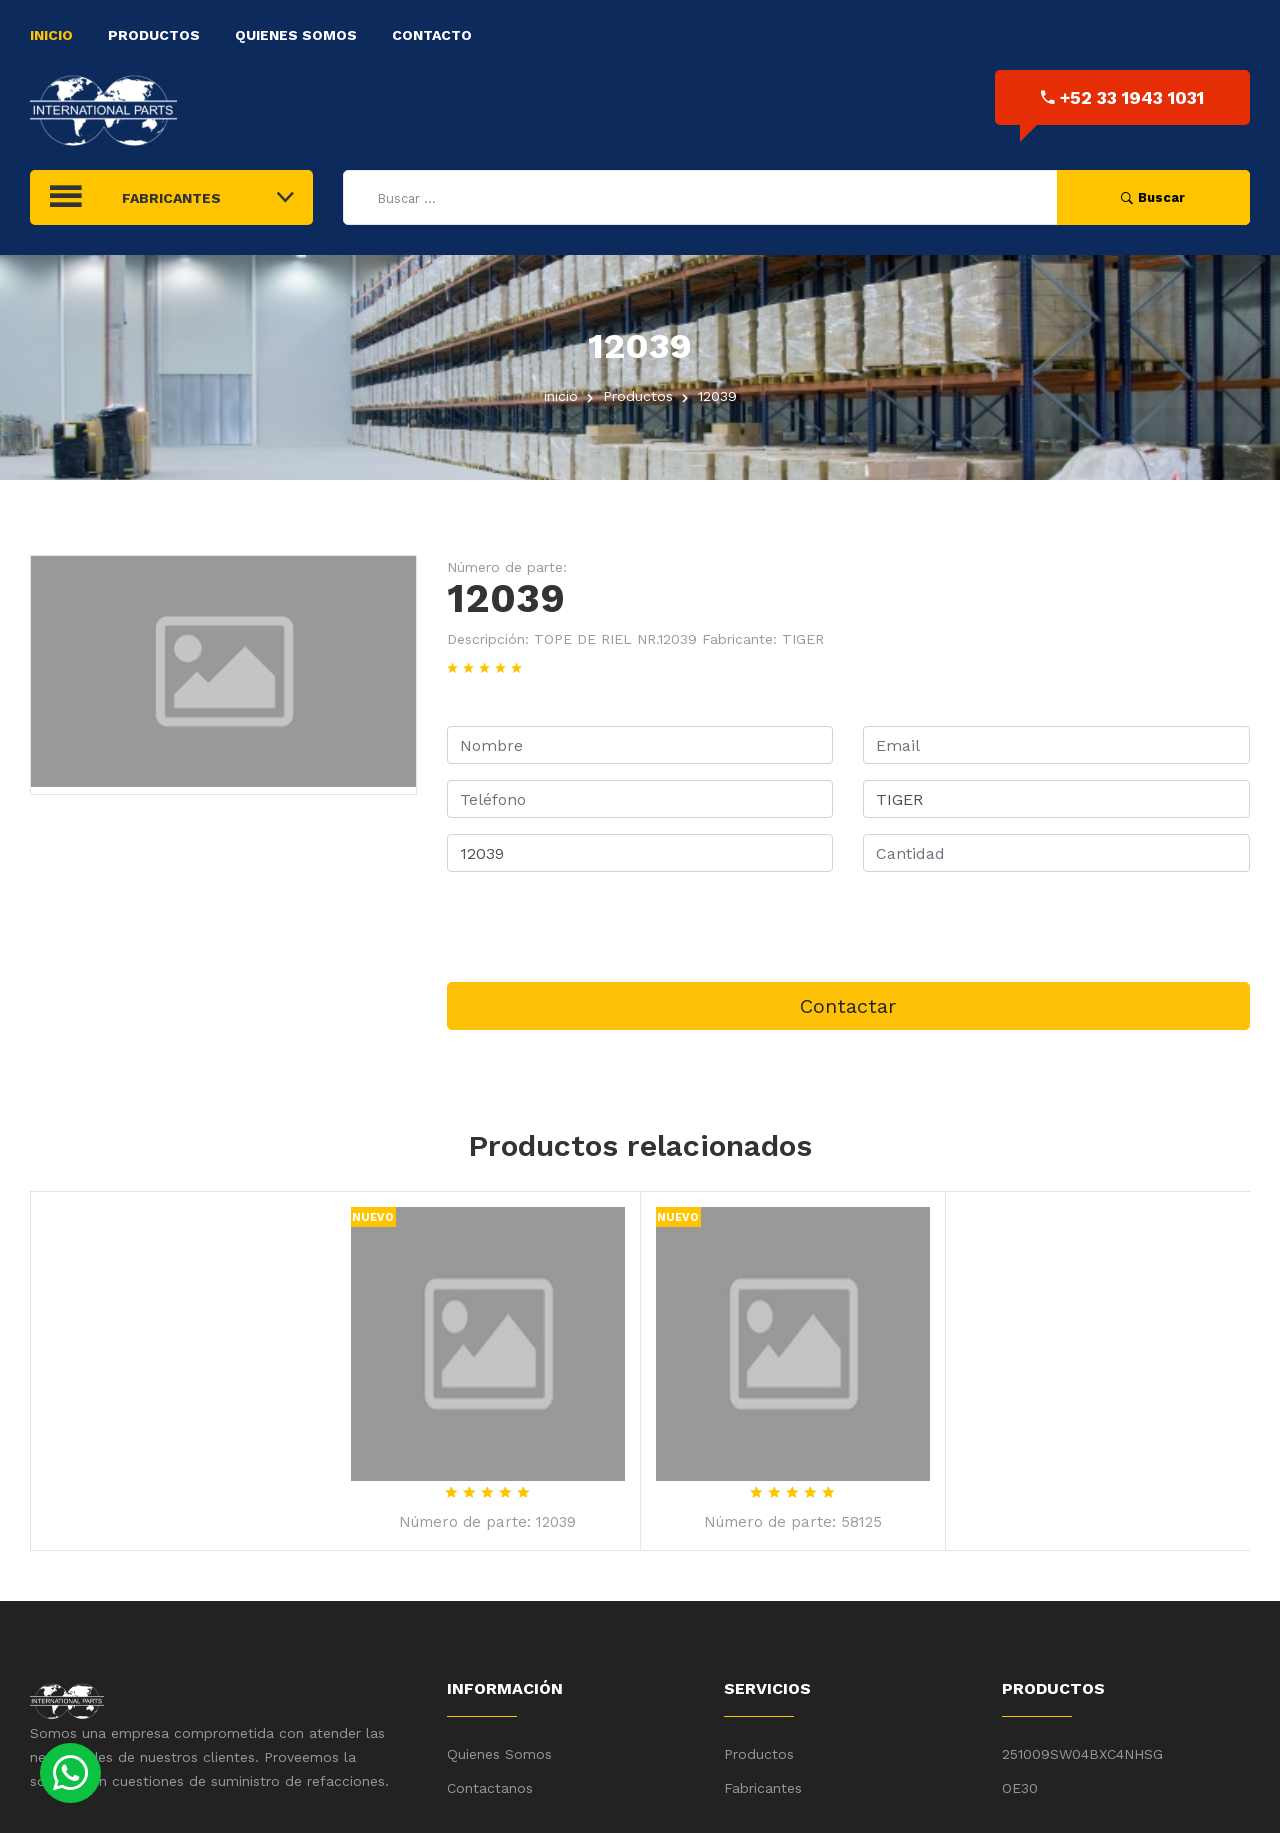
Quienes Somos (296, 35)
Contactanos (490, 1788)
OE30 (1020, 1788)
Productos (154, 35)
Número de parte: (507, 567)
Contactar (848, 1006)
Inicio (51, 35)
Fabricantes (763, 1788)
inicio (561, 396)
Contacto (432, 35)
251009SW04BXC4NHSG (1082, 1754)
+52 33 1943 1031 (1122, 97)
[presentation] (599, 927)
